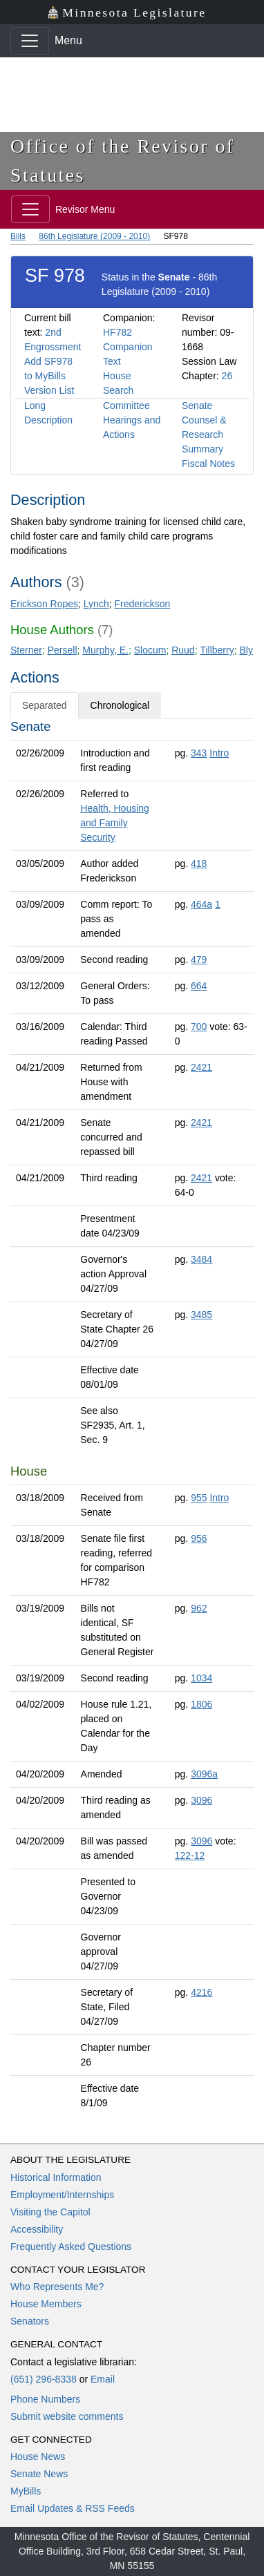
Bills (18, 236)
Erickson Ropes (44, 603)
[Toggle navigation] (29, 41)
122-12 (190, 1855)
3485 (201, 1314)
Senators (29, 2321)
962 (199, 1608)
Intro (219, 753)
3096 (201, 1800)
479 (199, 959)
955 (199, 1497)
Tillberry (217, 650)
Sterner (26, 650)
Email (103, 2379)
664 (199, 985)
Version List (49, 390)
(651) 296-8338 (43, 2379)
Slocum (150, 650)
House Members (46, 2303)
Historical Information (56, 2177)
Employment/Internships (62, 2194)
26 (227, 375)
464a (201, 904)
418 (199, 863)
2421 (201, 1067)
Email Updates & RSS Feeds (72, 2508)
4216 (201, 1992)
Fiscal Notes (208, 463)
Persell (62, 650)
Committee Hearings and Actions (131, 420)
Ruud (182, 650)
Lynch (96, 603)
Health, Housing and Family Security (114, 823)
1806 (201, 1704)
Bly (245, 650)
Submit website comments (66, 2416)
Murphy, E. (105, 650)
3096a (204, 1774)
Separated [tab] (44, 705)
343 (199, 753)
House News (37, 2456)
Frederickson (142, 603)
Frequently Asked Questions (70, 2246)
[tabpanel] (132, 1417)
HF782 (117, 332)
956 (199, 1538)
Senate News (39, 2473)
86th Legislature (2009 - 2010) (94, 236)
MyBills (25, 2491)
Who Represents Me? (57, 2286)
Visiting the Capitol (50, 2211)
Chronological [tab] (120, 705)
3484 (201, 1259)
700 (199, 1026)
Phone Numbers (45, 2399)
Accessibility (36, 2229)
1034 (201, 1677)
